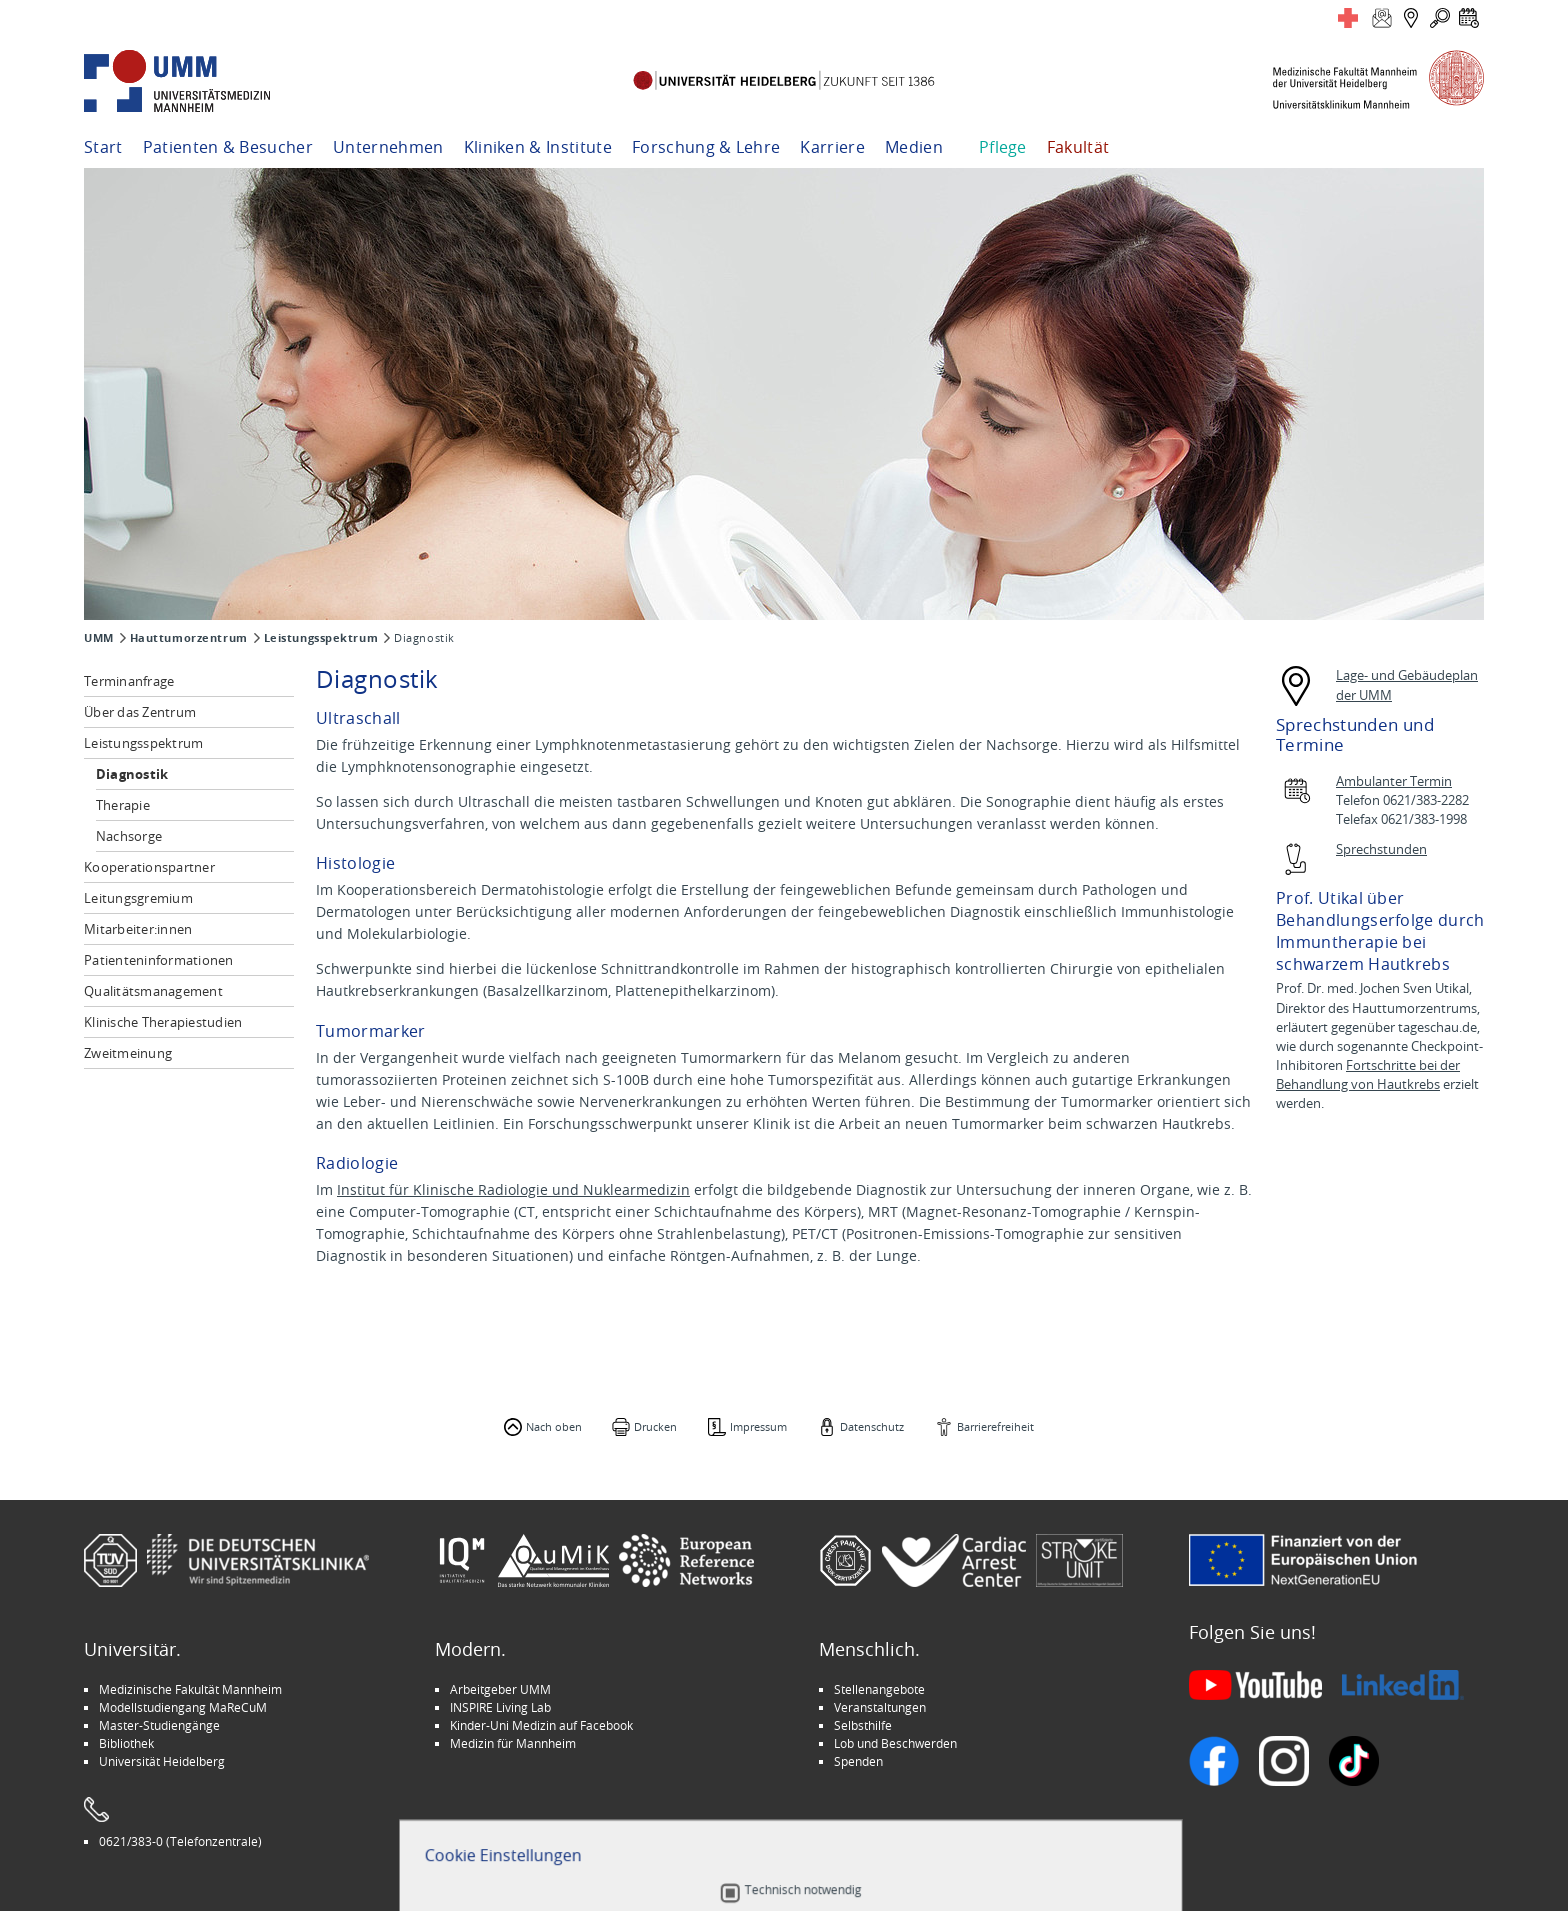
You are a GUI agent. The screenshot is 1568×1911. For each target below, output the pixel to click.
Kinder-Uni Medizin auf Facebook (541, 1725)
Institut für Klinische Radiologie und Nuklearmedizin (513, 1189)
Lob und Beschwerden (895, 1743)
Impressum (758, 1426)
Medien (914, 147)
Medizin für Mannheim (513, 1743)
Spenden (858, 1761)
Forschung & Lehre (706, 147)
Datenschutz (872, 1426)
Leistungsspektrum (321, 638)
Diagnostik (132, 774)
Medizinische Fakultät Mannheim (190, 1689)
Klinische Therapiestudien (163, 1022)
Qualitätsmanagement (153, 991)
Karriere (832, 147)
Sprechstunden (1381, 849)
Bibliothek (126, 1743)
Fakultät (1078, 147)
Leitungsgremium (138, 898)
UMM (99, 638)
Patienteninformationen (159, 960)
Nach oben (554, 1426)
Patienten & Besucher (228, 147)
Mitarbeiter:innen (138, 929)
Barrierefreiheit (995, 1426)
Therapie (123, 805)
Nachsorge (129, 836)
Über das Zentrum (140, 712)
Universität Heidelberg (162, 1761)
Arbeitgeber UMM (500, 1689)
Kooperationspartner (149, 867)
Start (103, 147)
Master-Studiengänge (159, 1725)
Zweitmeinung (128, 1053)
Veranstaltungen (880, 1707)
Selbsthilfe (863, 1725)
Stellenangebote (879, 1689)
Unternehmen (388, 147)
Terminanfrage (129, 681)
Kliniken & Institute (538, 147)
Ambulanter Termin (1394, 781)
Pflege (1003, 147)
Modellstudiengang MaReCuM (183, 1707)
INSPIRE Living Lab (500, 1707)
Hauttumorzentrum (189, 638)
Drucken (655, 1426)
